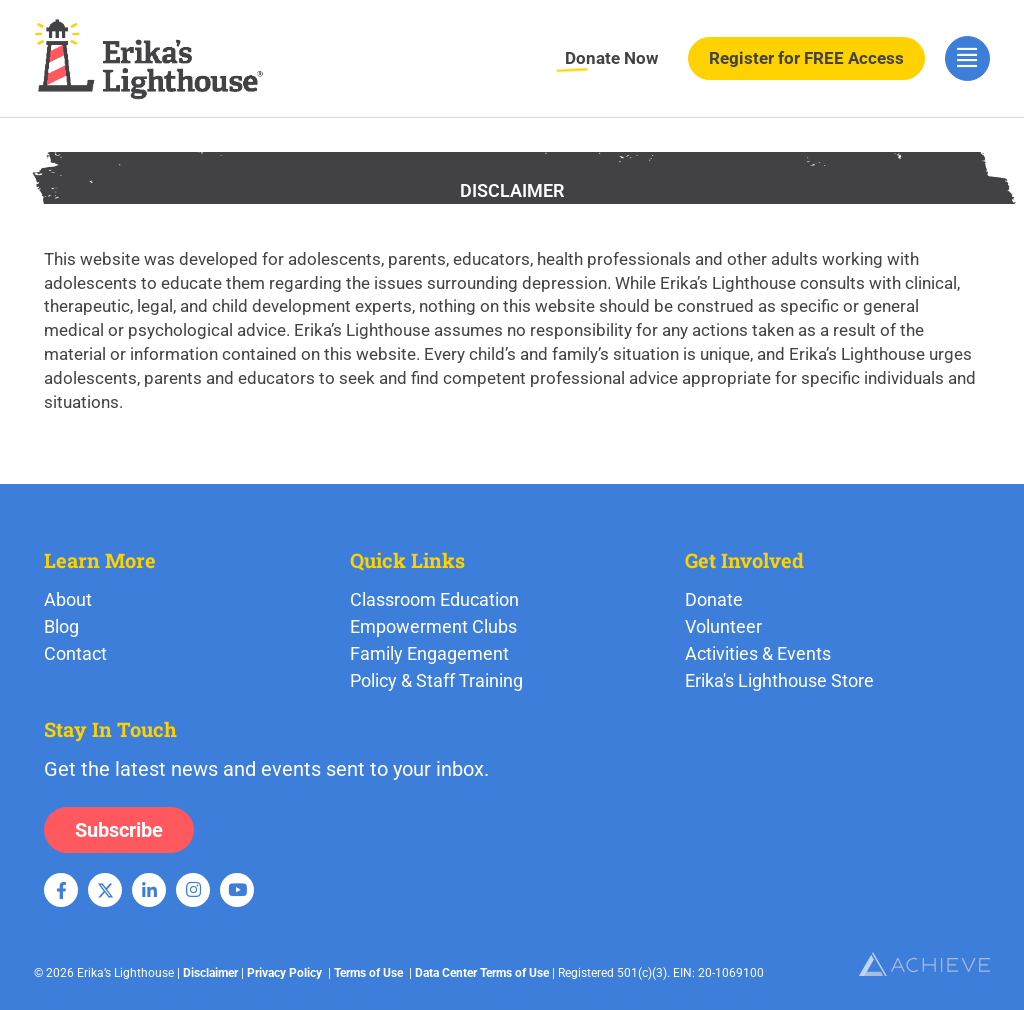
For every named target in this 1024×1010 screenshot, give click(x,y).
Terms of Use (368, 973)
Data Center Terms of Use (482, 973)
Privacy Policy (284, 973)
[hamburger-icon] (967, 58)
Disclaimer (210, 973)
